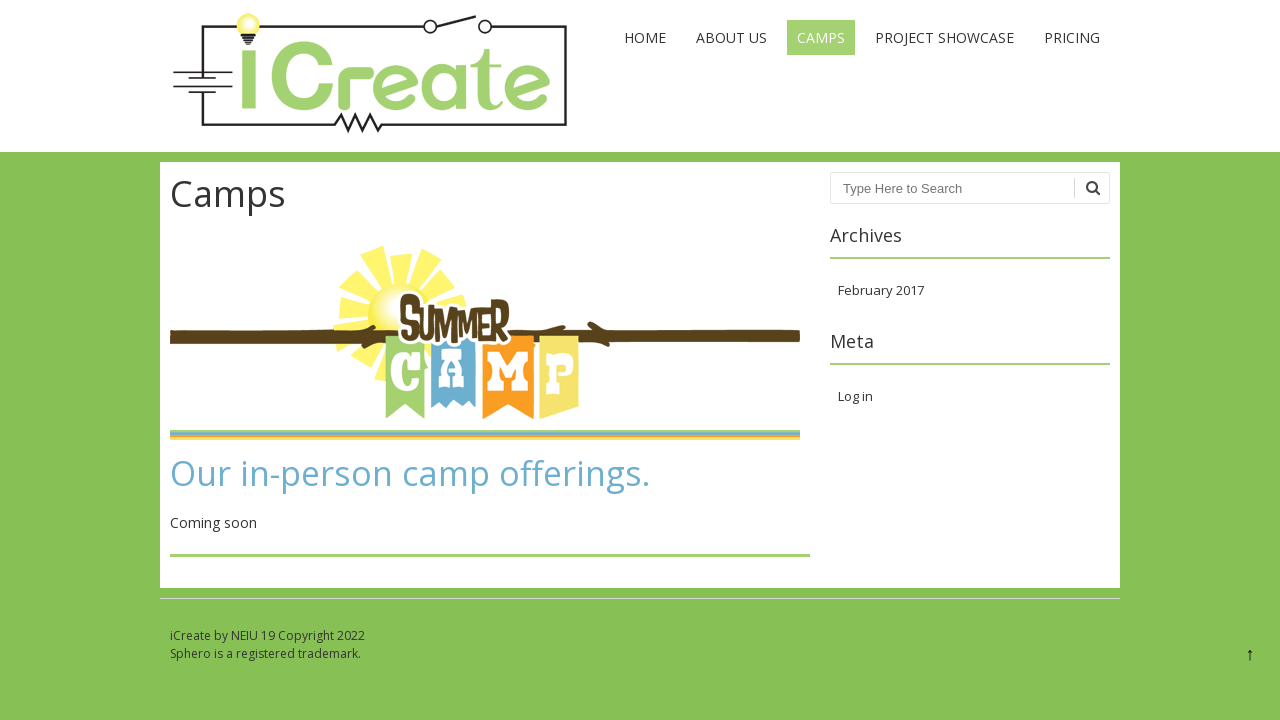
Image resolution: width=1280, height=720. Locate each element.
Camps (821, 37)
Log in (855, 396)
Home (645, 37)
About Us (731, 37)
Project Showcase (944, 37)
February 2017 (881, 290)
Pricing (1072, 37)
